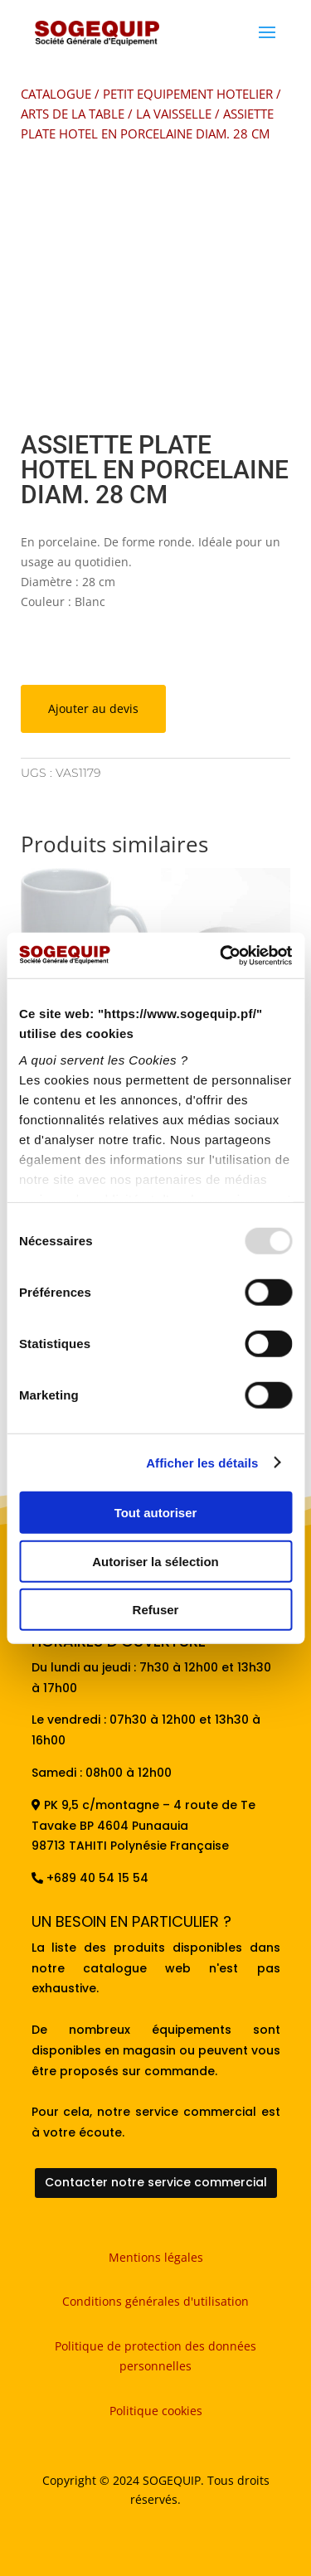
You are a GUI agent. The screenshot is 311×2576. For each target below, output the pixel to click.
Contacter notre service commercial (156, 2182)
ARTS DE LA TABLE (72, 113)
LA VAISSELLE (173, 113)
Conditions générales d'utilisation (155, 2301)
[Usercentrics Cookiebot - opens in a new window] (221, 955)
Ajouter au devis (93, 708)
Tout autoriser (155, 1513)
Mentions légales (156, 2257)
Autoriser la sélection (155, 1561)
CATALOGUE (56, 93)
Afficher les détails (202, 1462)
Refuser (156, 1610)
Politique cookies (155, 2410)
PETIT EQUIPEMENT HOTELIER (188, 93)
